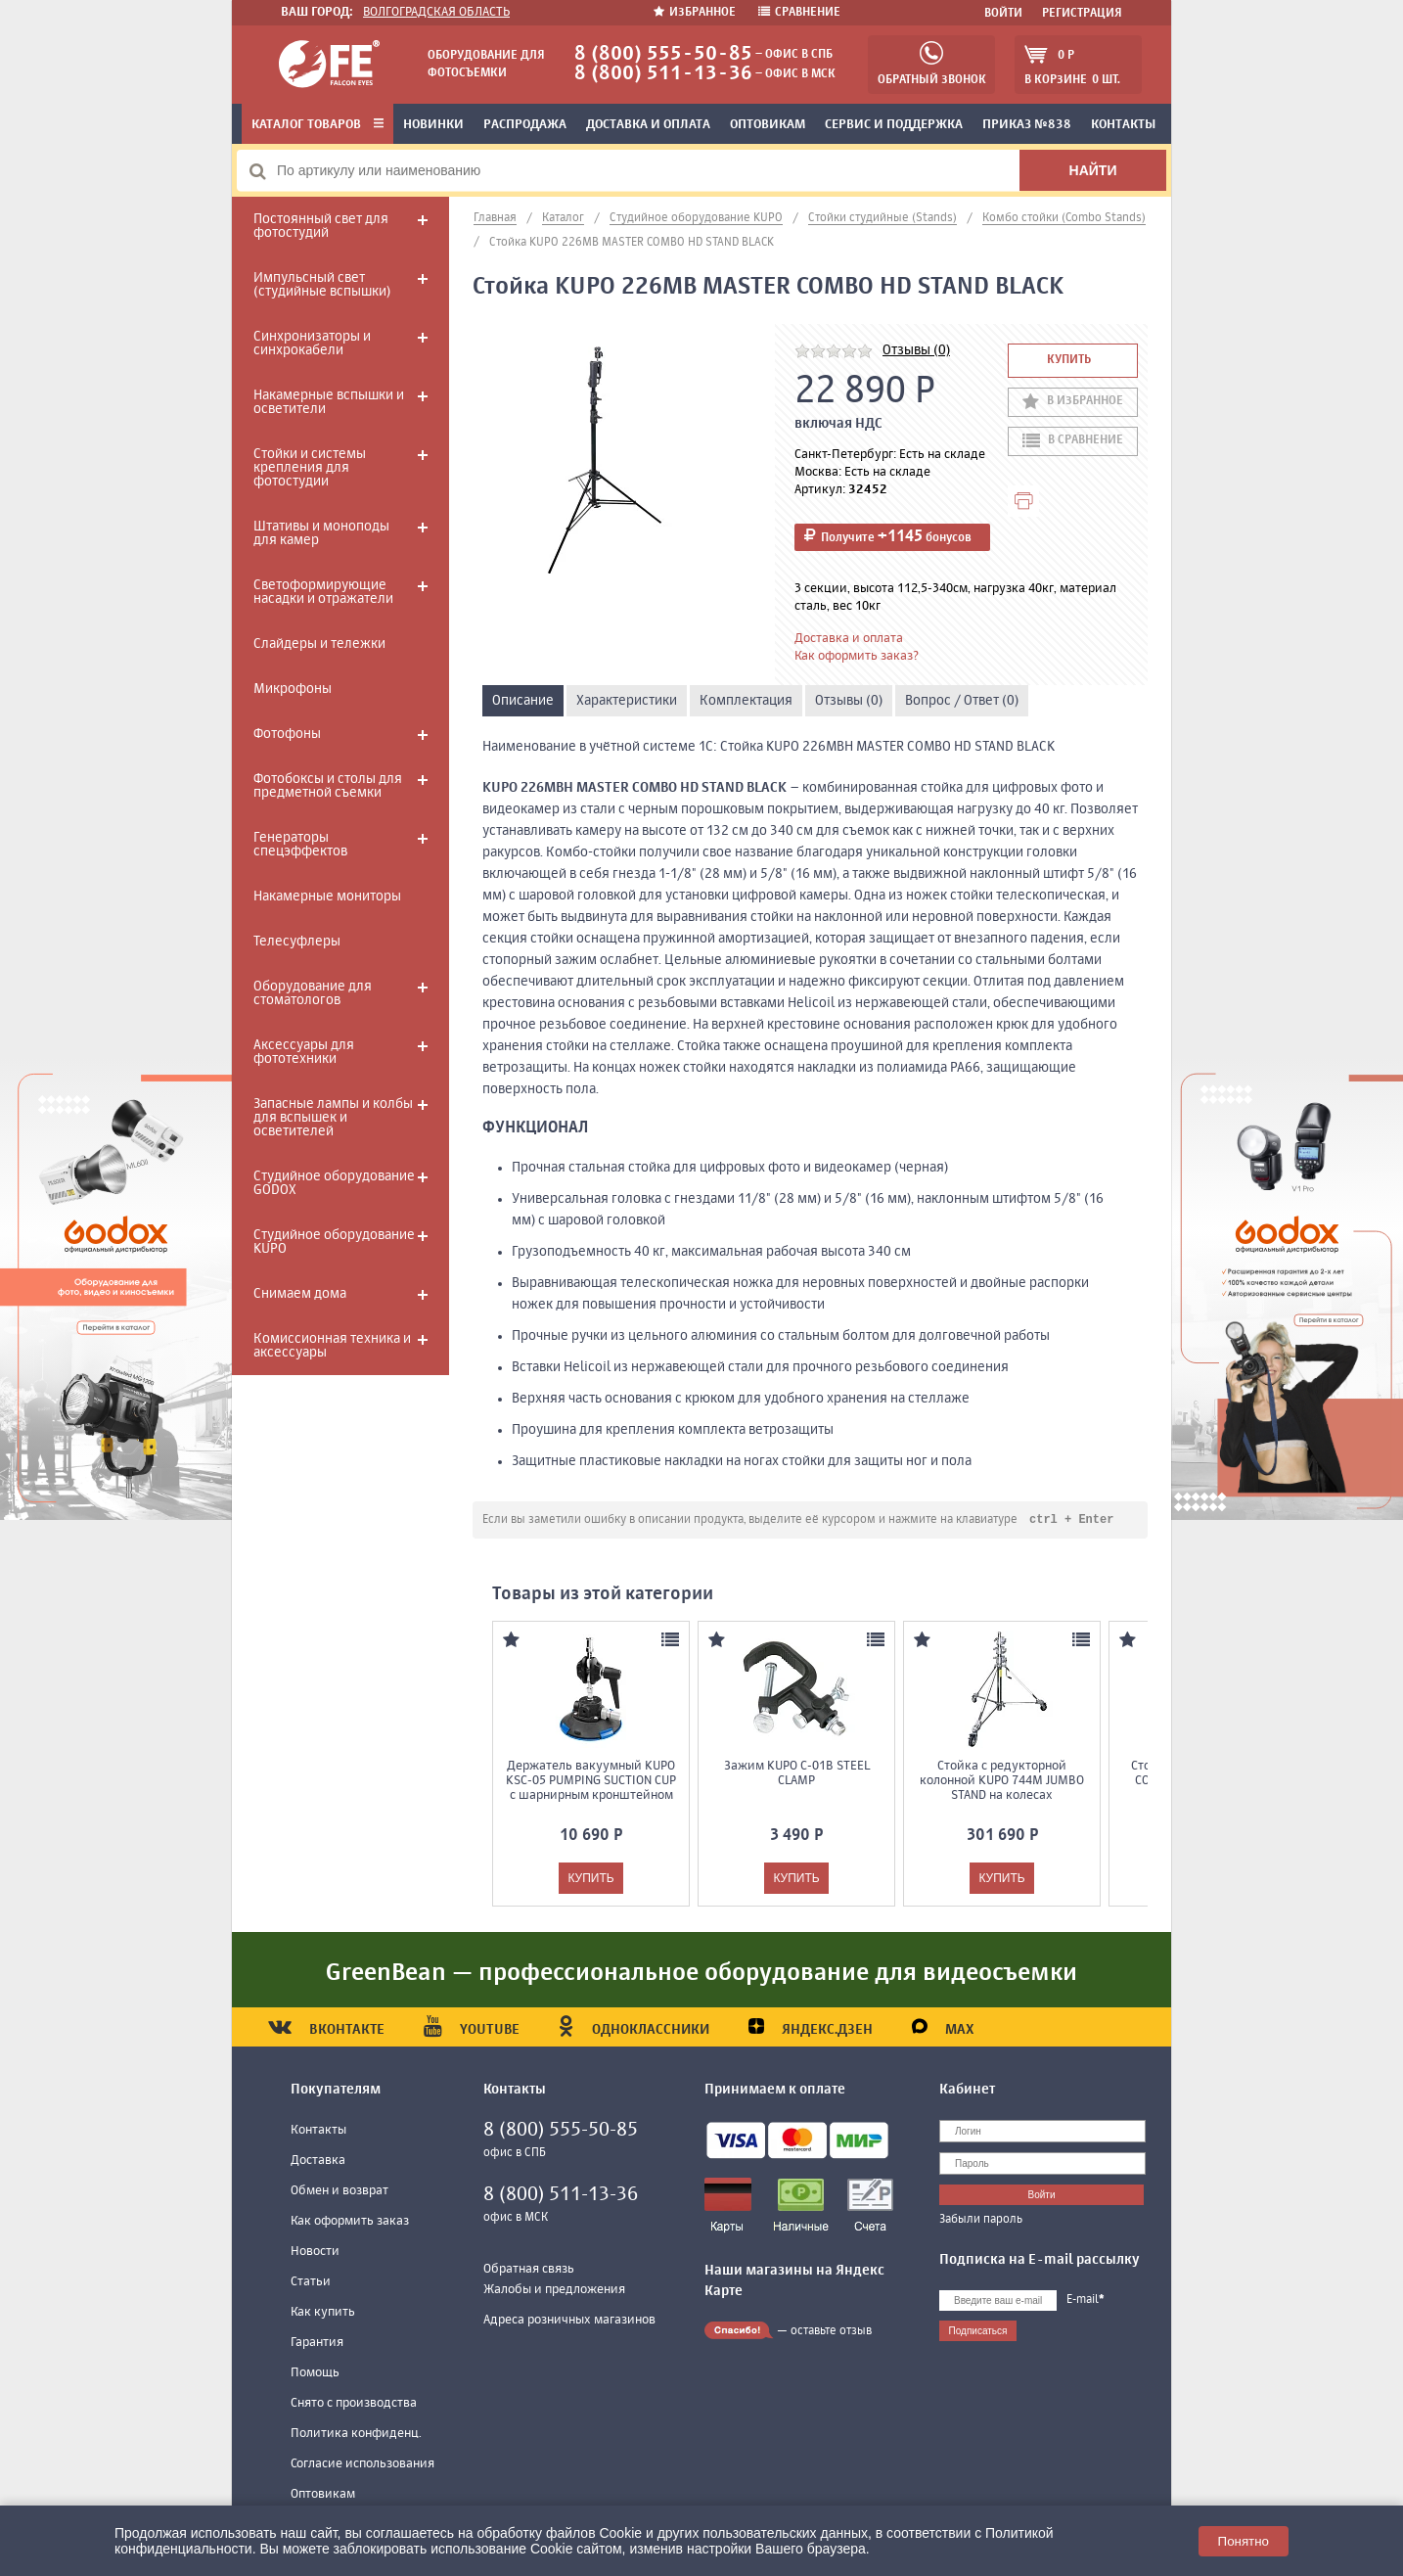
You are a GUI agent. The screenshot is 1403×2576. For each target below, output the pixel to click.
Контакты (1123, 124)
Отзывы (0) (916, 350)
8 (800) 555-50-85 (663, 54)
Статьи (311, 2283)
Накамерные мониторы (327, 896)
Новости (315, 2252)
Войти (1003, 14)
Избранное (696, 13)
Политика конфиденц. (356, 2434)
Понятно (1243, 2541)
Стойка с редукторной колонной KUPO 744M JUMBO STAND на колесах (1002, 1782)
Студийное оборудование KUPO (334, 1242)
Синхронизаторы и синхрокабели (312, 343)
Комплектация (746, 701)
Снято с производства (354, 2404)
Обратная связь (528, 2270)
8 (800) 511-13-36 (663, 74)
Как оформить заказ (350, 2222)
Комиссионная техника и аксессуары (332, 1345)
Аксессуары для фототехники (303, 1052)
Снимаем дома (299, 1294)
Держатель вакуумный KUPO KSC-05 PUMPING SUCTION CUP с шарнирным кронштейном (591, 1782)
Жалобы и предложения (554, 2290)
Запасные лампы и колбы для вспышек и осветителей (333, 1117)
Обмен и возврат (339, 2191)
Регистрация (1082, 14)
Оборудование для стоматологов (312, 993)
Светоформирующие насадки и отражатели (323, 592)
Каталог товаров (317, 124)
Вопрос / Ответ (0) (961, 701)
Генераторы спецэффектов (300, 844)
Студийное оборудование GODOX (334, 1183)
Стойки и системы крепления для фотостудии (309, 467)
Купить (1069, 360)
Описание (523, 701)
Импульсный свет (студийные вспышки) (321, 285)
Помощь (315, 2374)
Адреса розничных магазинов (569, 2321)
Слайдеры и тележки (319, 644)
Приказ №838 (1026, 124)
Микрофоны (292, 689)
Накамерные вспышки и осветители (328, 402)
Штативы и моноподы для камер (321, 533)
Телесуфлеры (296, 941)
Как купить (323, 2313)
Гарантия (317, 2343)
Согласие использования (362, 2465)
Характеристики (626, 701)
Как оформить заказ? (856, 656)
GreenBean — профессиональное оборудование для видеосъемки (701, 1974)
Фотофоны (287, 734)
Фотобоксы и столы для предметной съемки (327, 786)
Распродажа (524, 124)
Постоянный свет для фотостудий (320, 226)
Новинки (433, 124)
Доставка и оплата (648, 124)
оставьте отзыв (831, 2332)
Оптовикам (767, 124)
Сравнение (799, 13)
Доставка (318, 2161)
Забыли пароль (980, 2221)
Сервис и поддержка (894, 124)
